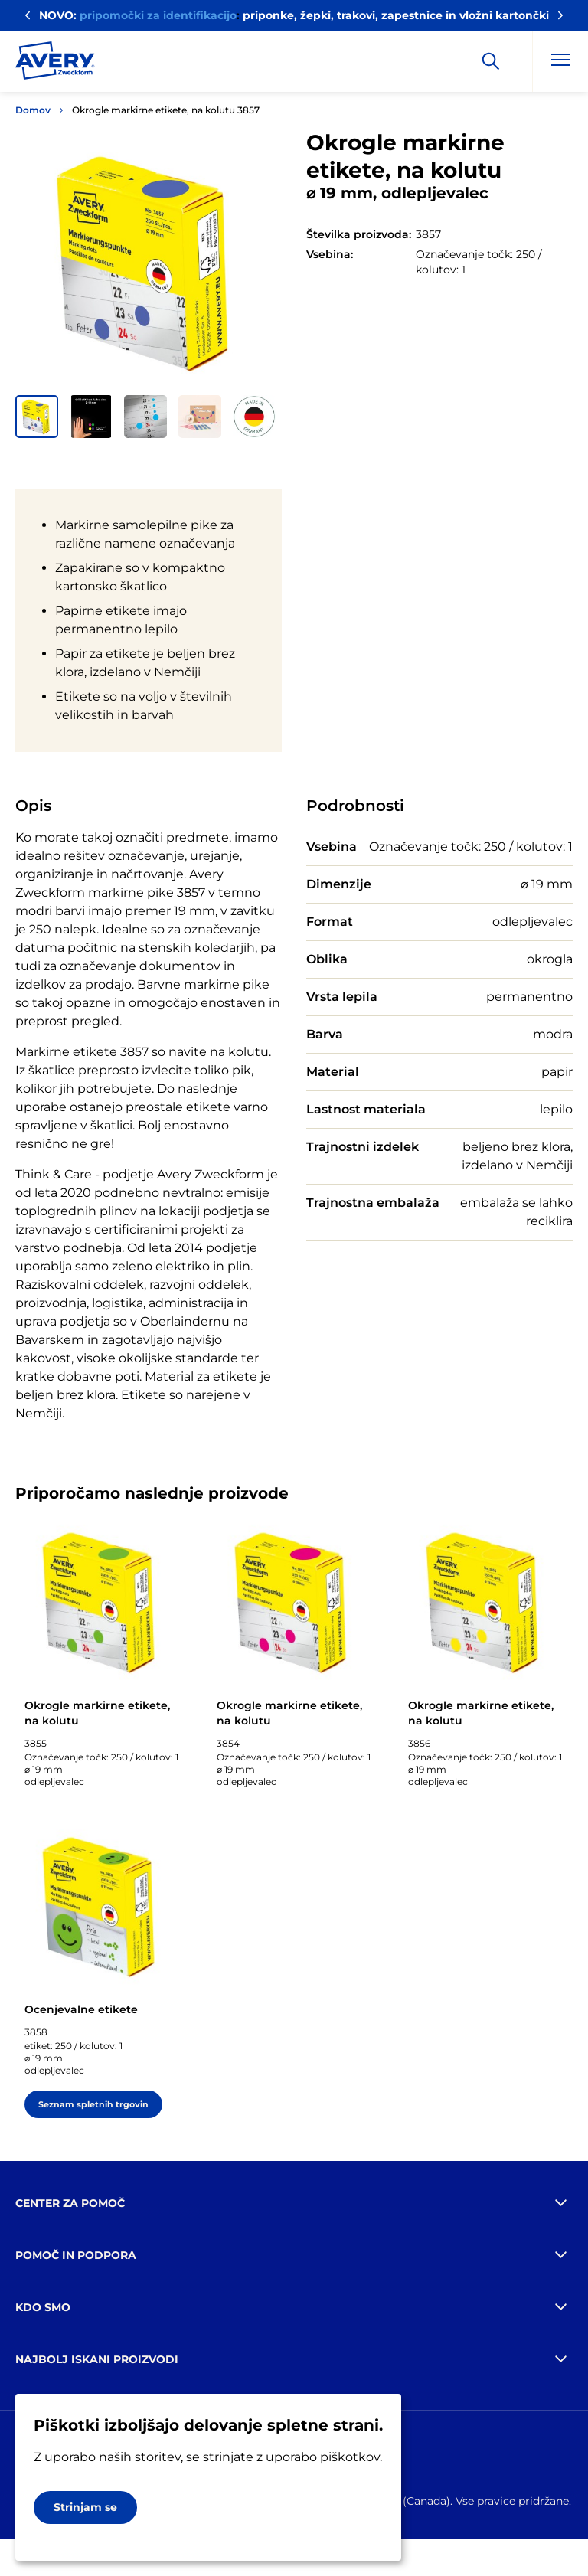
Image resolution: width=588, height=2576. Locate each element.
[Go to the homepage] (55, 63)
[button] (36, 416)
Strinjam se (85, 2507)
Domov (33, 110)
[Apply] (490, 61)
